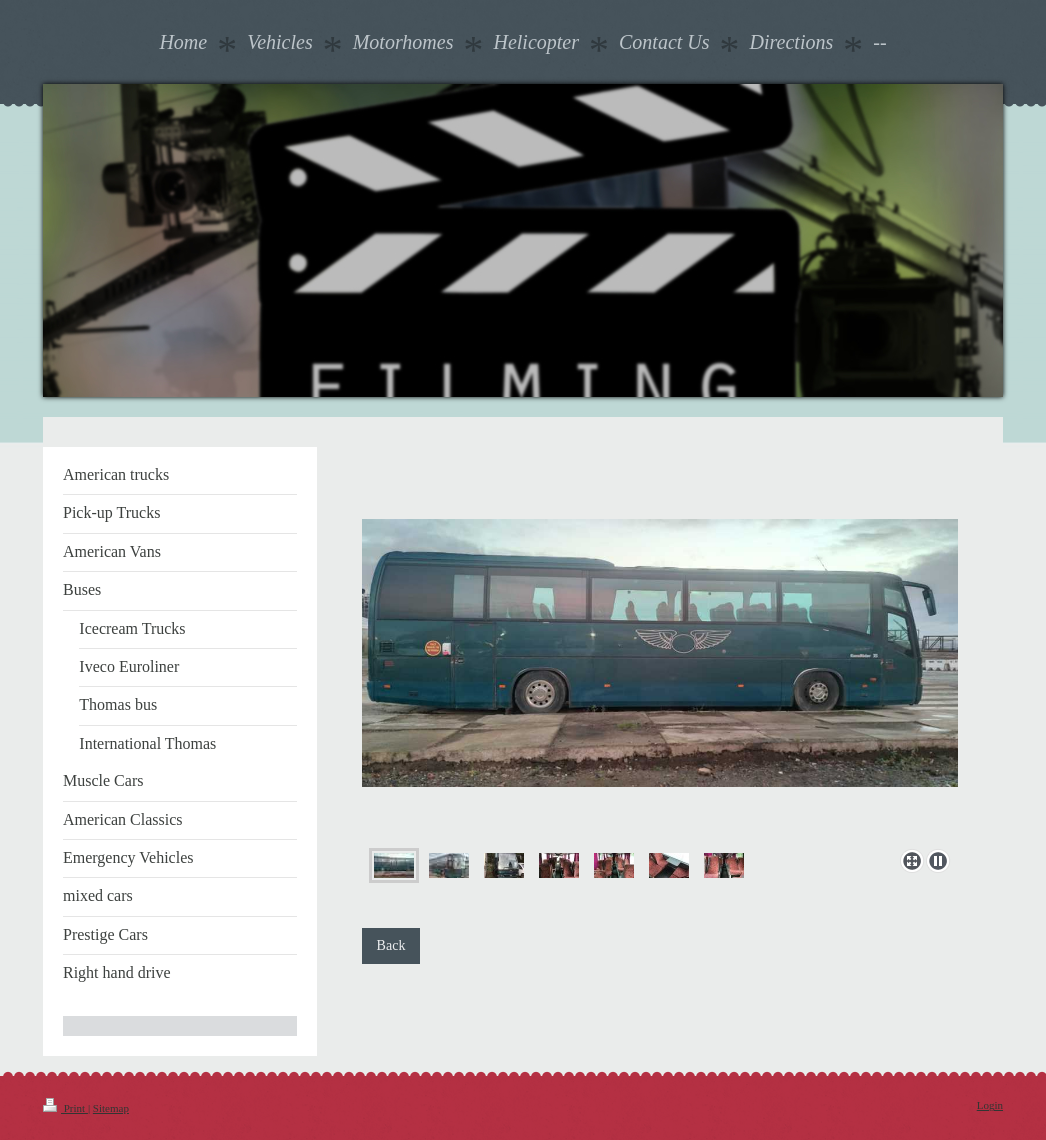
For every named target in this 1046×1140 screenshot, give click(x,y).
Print (65, 1108)
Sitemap (111, 1108)
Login (990, 1105)
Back (391, 945)
